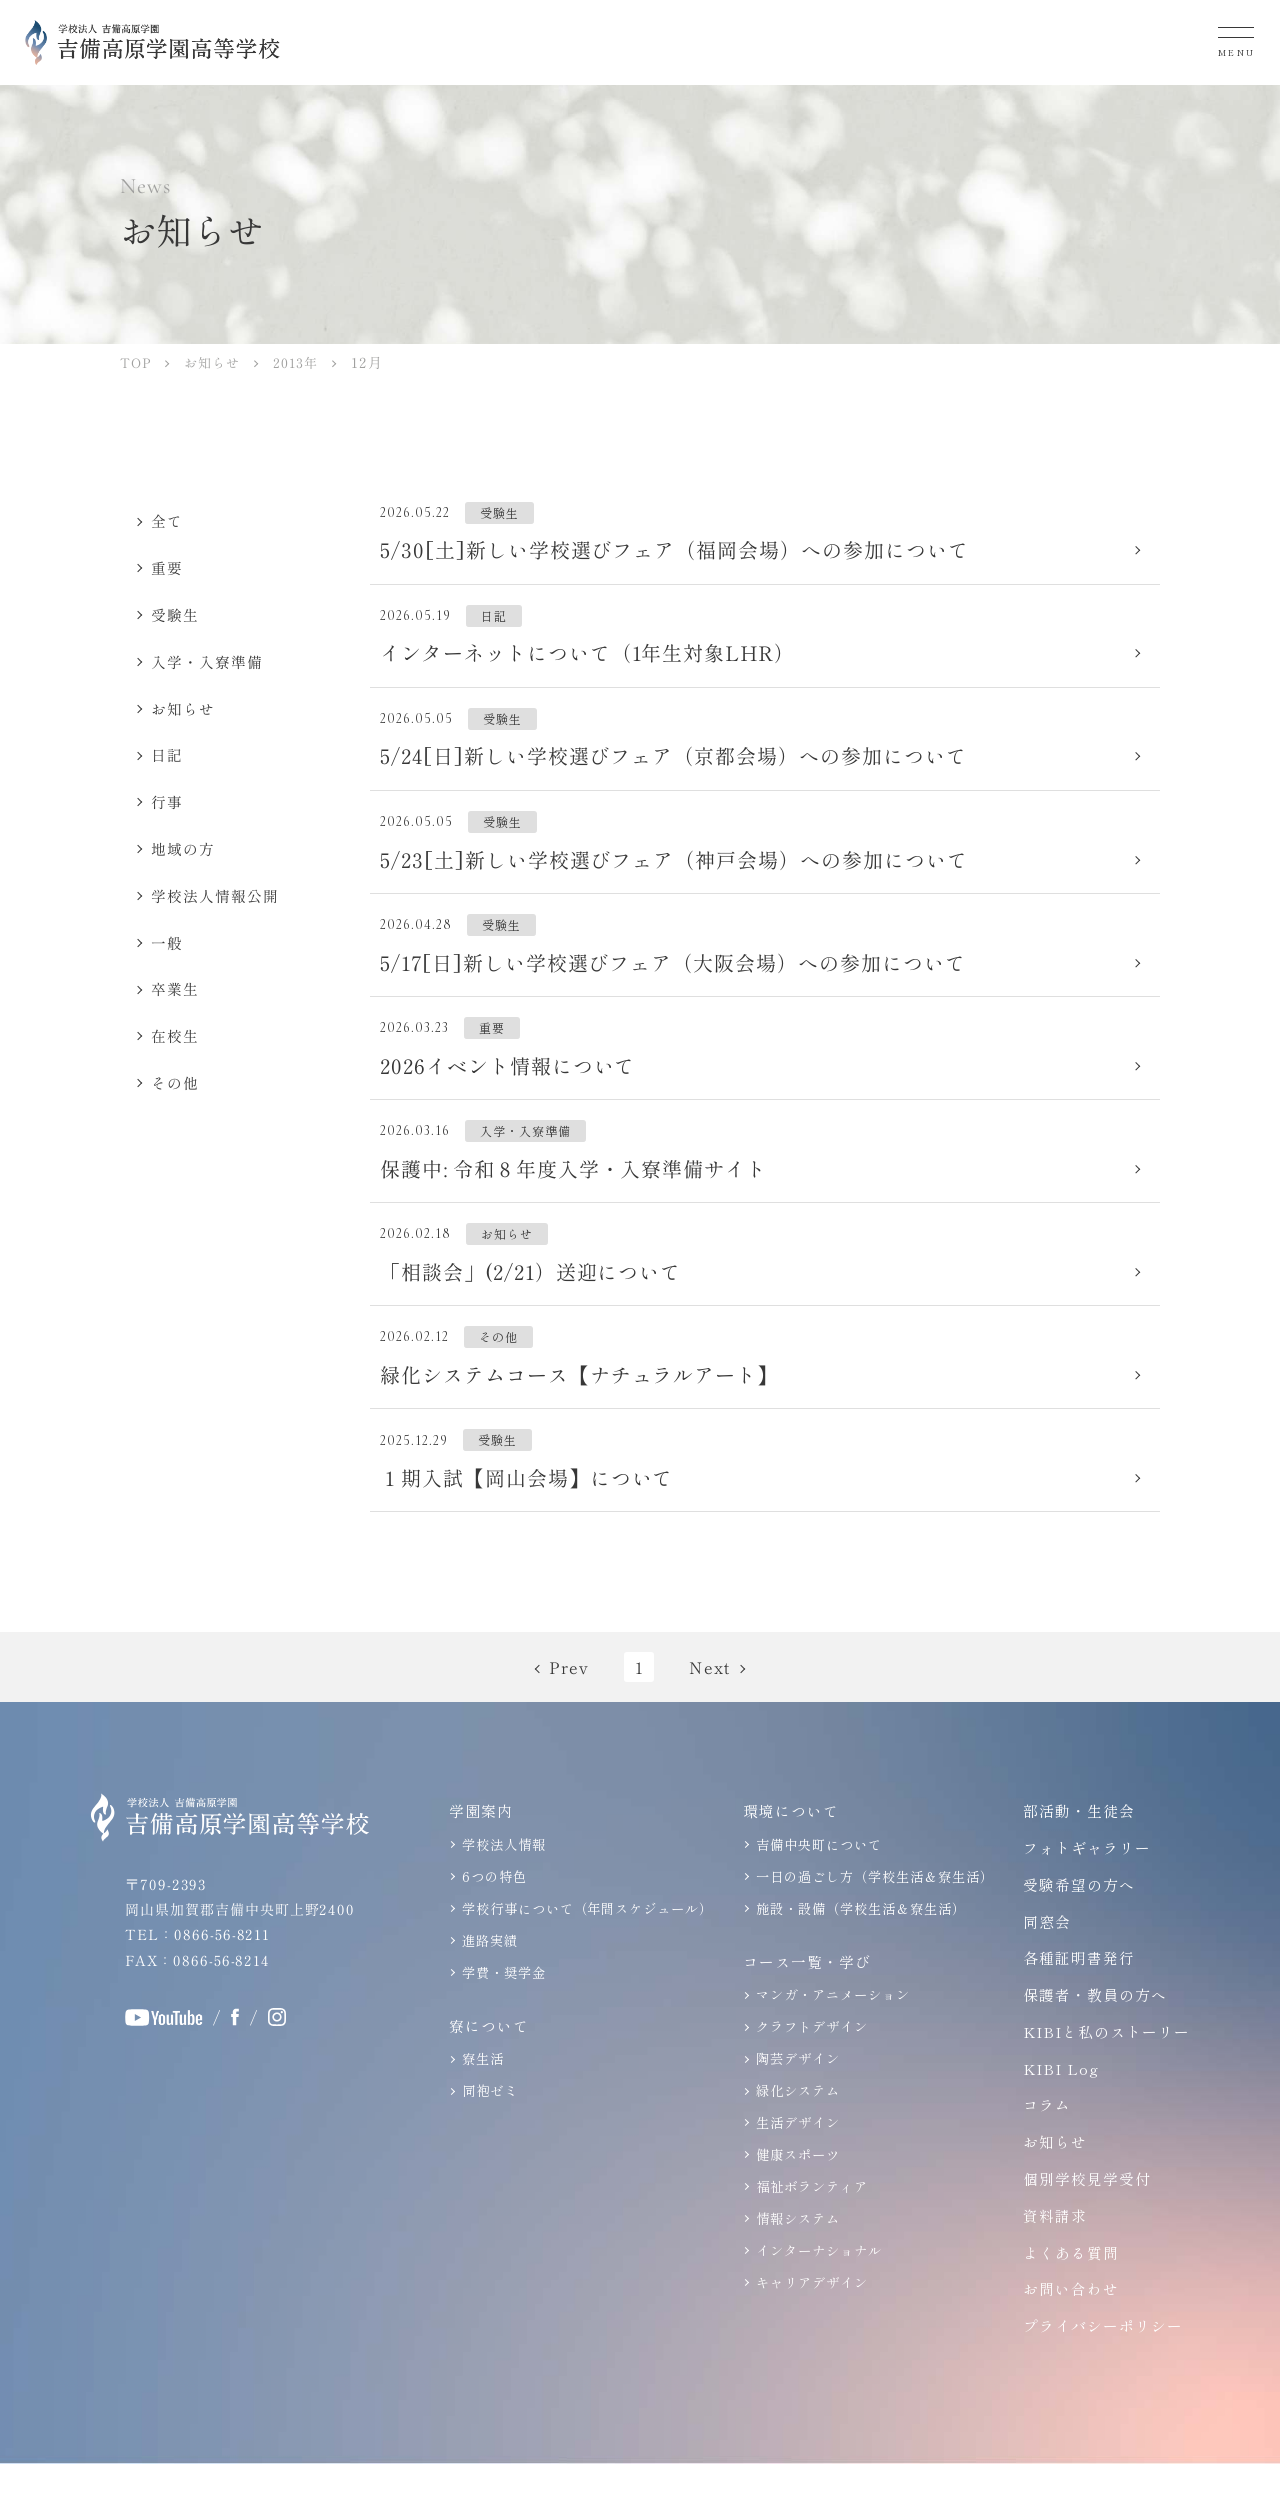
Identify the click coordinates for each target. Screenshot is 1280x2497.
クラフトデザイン (809, 2057)
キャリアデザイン (809, 2309)
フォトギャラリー (1084, 1880)
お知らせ (1052, 2174)
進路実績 (487, 1971)
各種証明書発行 (1076, 1990)
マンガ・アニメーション (830, 2026)
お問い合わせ (1068, 2321)
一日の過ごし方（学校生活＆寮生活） (871, 1908)
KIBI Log (1059, 2101)
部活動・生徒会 (1076, 1843)
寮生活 (480, 2089)
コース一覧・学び (804, 1993)
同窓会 (1044, 1953)
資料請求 (1052, 2248)
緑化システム (795, 2120)
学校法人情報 (501, 1877)
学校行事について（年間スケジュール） (584, 1940)
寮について (486, 2056)
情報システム (795, 2246)
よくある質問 (1068, 2285)
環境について (788, 1843)
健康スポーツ (795, 2183)
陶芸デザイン (795, 2089)
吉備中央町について (816, 1877)
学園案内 (478, 1843)
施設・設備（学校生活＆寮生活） (857, 1940)
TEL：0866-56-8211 (197, 1967)
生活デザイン (795, 2152)
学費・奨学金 (501, 2002)
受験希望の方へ (1076, 1917)
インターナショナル (816, 2277)
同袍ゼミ (487, 2120)
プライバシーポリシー (1100, 2358)
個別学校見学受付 (1084, 2211)
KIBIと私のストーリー (1105, 2064)
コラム (1044, 2137)
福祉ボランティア (809, 2214)
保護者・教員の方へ (1092, 2027)
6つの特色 (491, 1908)
